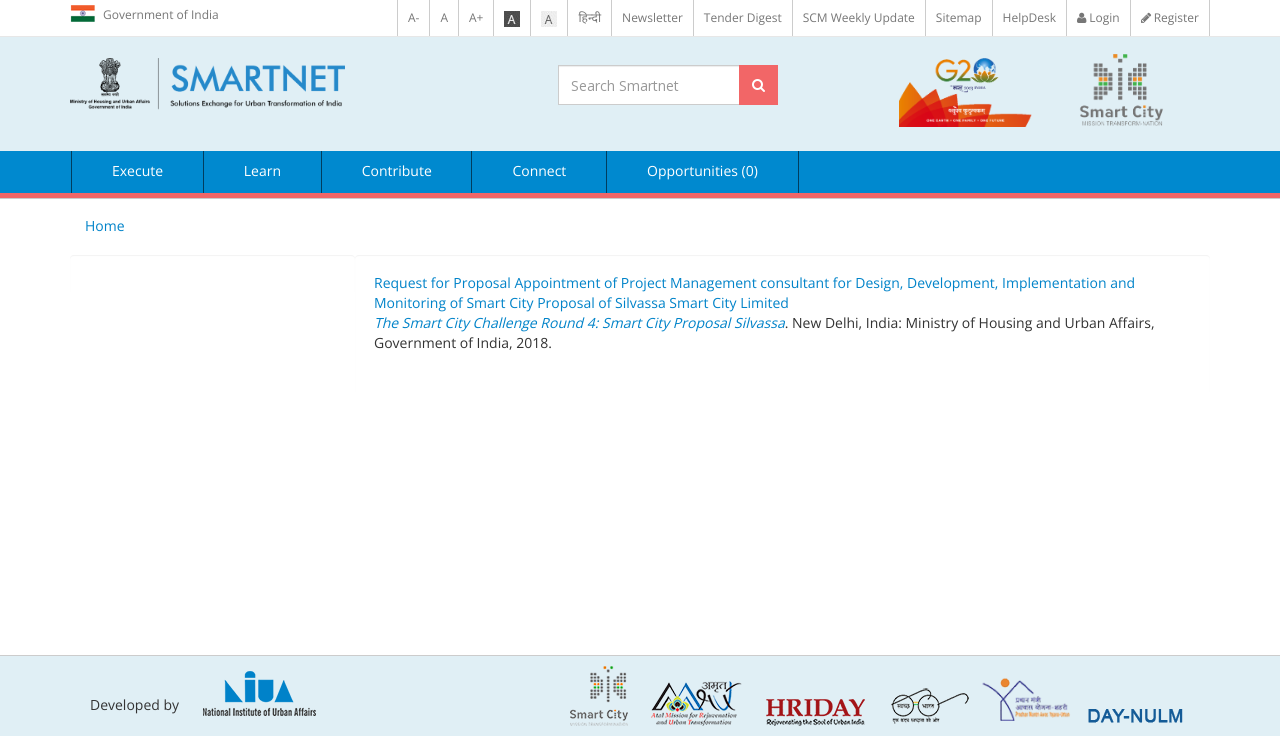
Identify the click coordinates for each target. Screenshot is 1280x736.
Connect (539, 171)
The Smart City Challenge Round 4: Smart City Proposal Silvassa (579, 323)
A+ (476, 17)
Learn (262, 171)
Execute (137, 171)
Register (1170, 17)
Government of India (144, 14)
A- (413, 17)
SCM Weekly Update (859, 17)
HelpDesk (1029, 17)
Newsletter (652, 17)
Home (105, 226)
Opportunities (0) (702, 171)
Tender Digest (743, 17)
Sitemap (959, 17)
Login (1098, 17)
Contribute (397, 171)
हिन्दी (589, 17)
